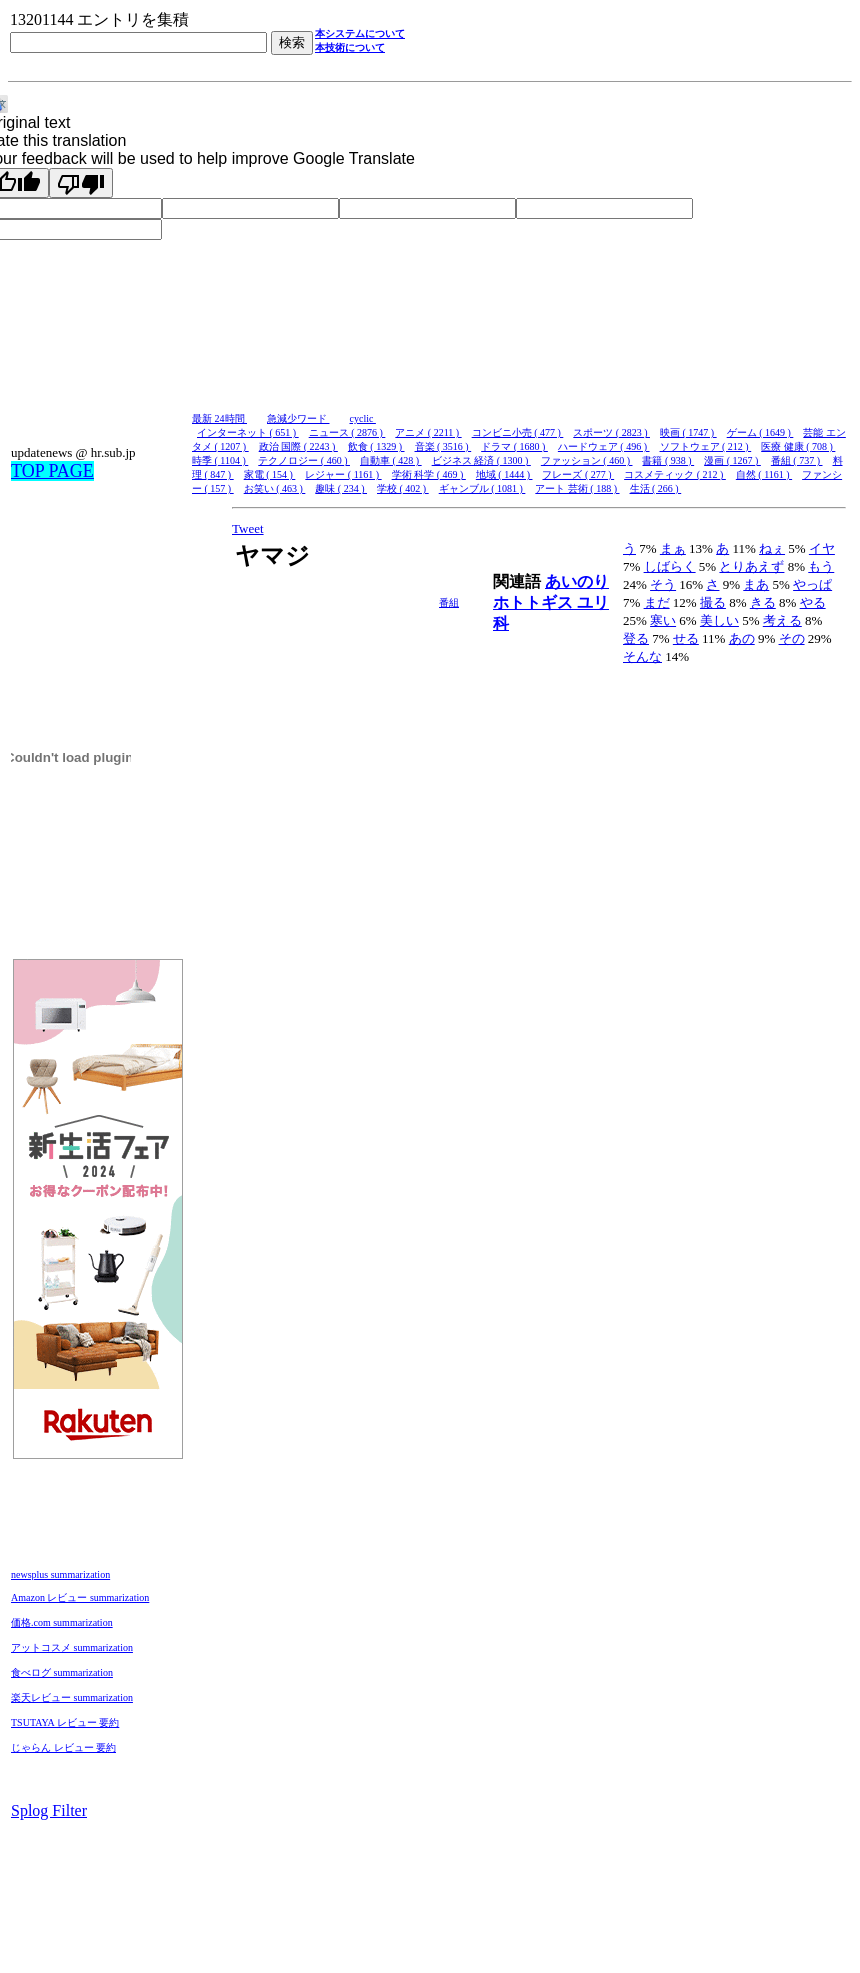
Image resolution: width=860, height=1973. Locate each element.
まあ (756, 584)
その (792, 638)
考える (782, 620)
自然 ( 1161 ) (764, 474)
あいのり (577, 581)
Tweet (248, 528)
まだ (657, 602)
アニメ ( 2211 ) (428, 432)
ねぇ (772, 548)
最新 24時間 (219, 418)
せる (686, 638)
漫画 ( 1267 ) (732, 460)
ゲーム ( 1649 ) (760, 432)
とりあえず (751, 566)
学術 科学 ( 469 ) (429, 474)
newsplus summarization (60, 1574)
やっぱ (812, 584)
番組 (449, 602)
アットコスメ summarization (72, 1647)
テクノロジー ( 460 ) (304, 460)
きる (763, 602)
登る (636, 638)
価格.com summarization (62, 1622)
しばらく (670, 566)
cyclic (363, 418)
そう (663, 584)
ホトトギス (535, 602)
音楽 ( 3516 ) (443, 446)
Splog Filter (49, 1810)
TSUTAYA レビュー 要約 (65, 1722)
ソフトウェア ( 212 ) (706, 446)
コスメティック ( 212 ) (675, 474)
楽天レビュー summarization (72, 1697)
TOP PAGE (52, 471)
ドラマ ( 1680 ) (514, 446)
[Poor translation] (81, 183)
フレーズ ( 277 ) (578, 474)
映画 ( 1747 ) (688, 432)
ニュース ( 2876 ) (347, 432)
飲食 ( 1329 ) (376, 446)
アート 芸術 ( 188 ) (577, 488)
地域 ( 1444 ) (504, 474)
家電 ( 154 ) (270, 474)
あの (742, 638)
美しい (719, 620)
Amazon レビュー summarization (80, 1597)
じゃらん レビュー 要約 (63, 1747)
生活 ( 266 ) (656, 488)
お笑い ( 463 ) (275, 488)
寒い (663, 620)
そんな (642, 656)
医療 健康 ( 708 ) (798, 446)
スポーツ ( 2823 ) (611, 432)
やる (813, 602)
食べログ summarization (62, 1672)
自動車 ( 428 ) (391, 460)
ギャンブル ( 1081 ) (482, 488)
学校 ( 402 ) (403, 488)
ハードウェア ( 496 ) (604, 446)
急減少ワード (298, 418)
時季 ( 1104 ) (220, 460)
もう (821, 566)
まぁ (673, 548)
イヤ (822, 548)
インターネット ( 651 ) (248, 432)
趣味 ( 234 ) (341, 488)
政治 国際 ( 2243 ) (298, 446)
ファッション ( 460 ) (587, 460)
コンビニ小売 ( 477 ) (518, 432)
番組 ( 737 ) (797, 460)
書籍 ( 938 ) (668, 460)
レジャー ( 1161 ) (343, 474)
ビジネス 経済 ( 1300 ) (481, 460)
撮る (713, 602)
